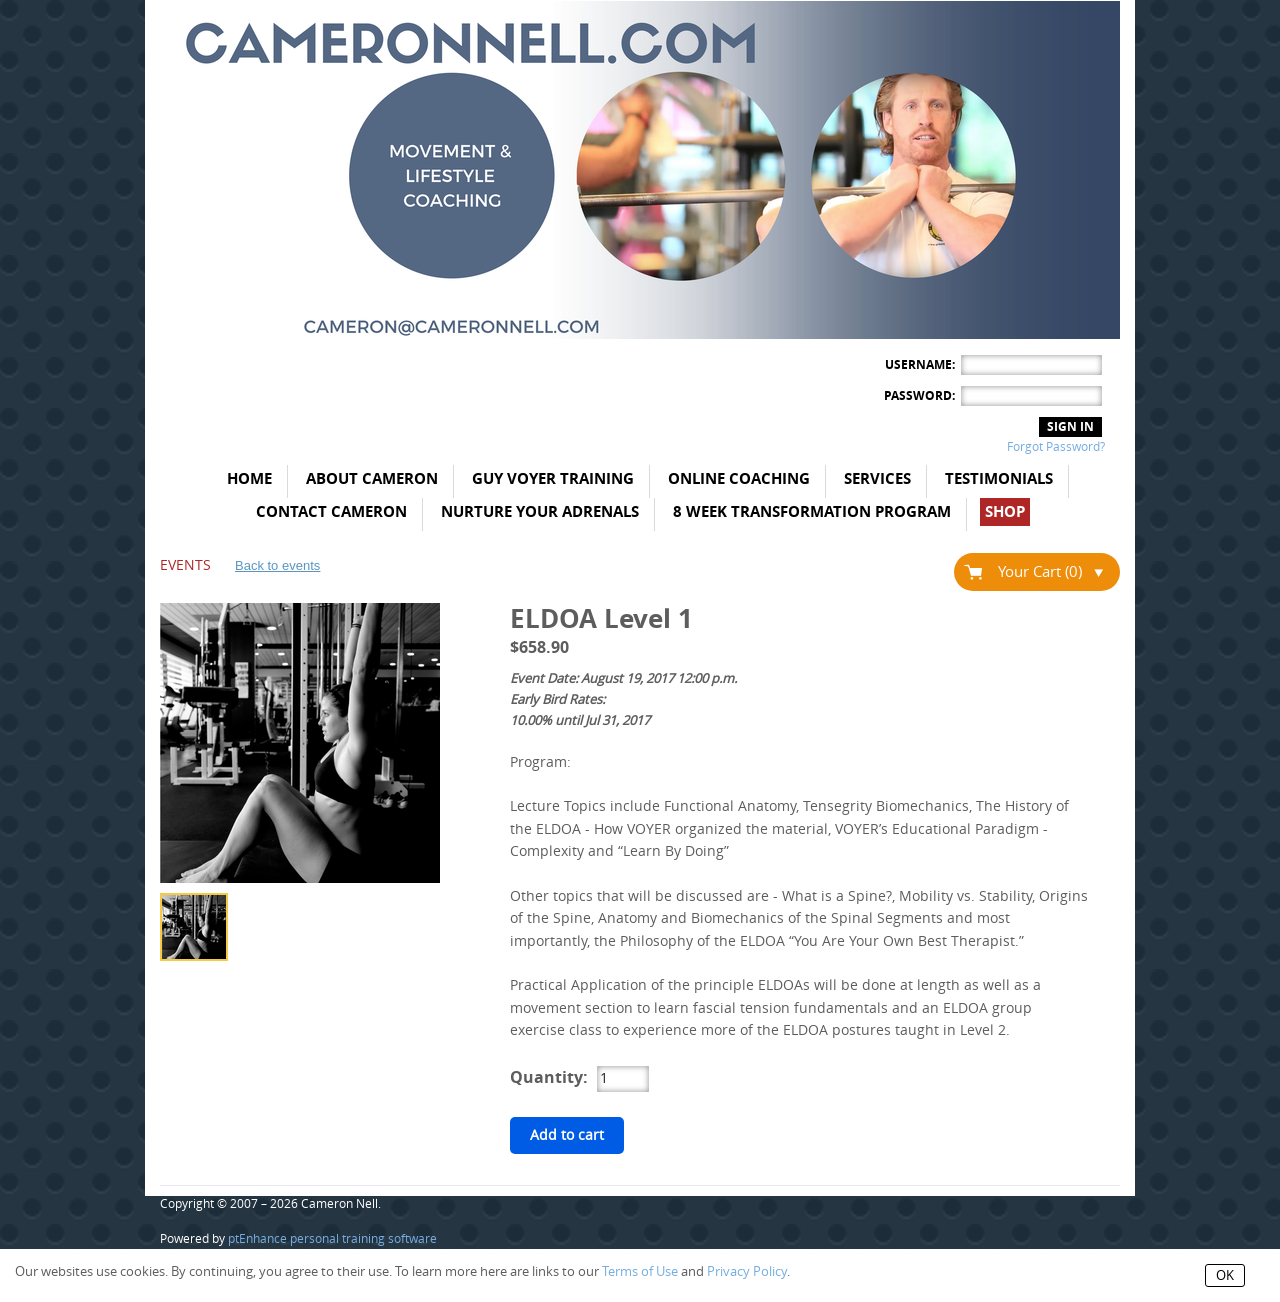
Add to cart (567, 1135)
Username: (920, 365)
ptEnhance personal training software (332, 1239)
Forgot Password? (1056, 447)
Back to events (277, 565)
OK (1225, 1275)
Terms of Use (640, 1271)
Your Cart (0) (1050, 572)
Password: (919, 396)
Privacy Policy (747, 1271)
